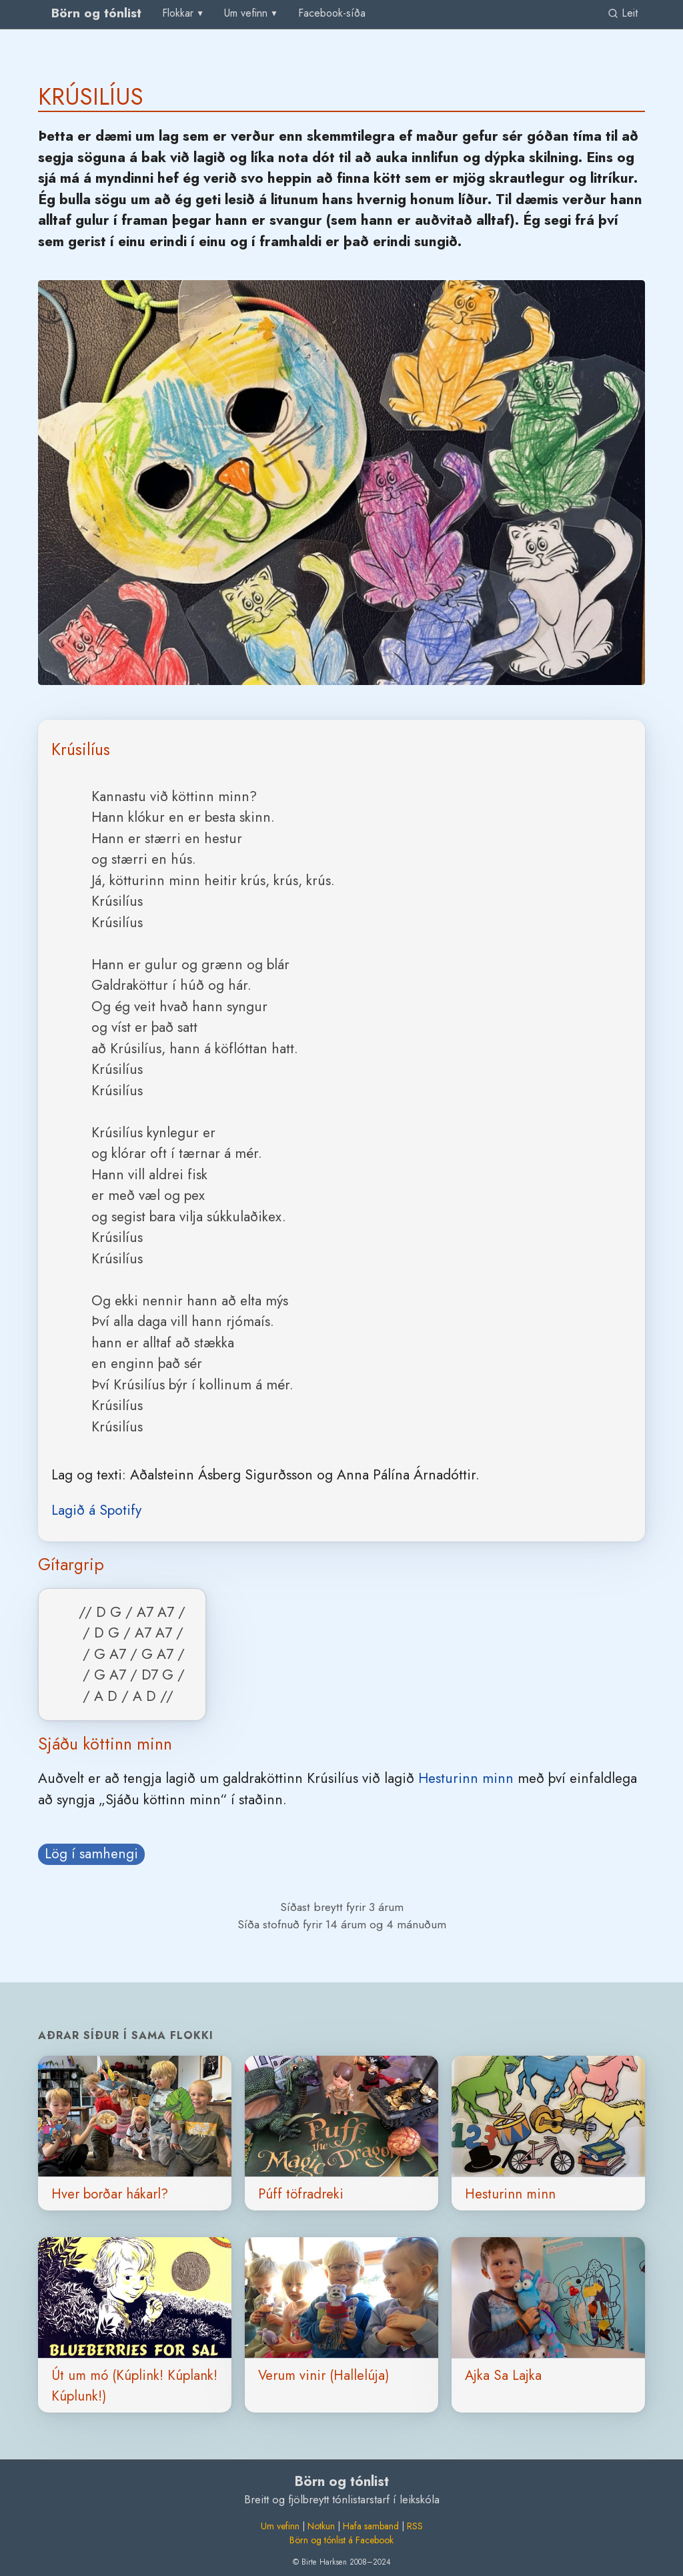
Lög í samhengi (91, 1854)
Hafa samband (371, 2526)
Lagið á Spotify (96, 1510)
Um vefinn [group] (245, 13)
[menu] (183, 13)
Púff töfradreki (301, 2194)
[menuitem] (332, 13)
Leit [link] (623, 13)
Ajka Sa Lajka (503, 2375)
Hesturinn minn (466, 1778)
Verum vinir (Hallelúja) (323, 2375)
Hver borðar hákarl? (109, 2194)
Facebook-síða (332, 13)
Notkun (321, 2526)
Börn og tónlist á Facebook (341, 2540)
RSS (415, 2526)
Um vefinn (280, 2526)
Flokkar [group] (177, 13)
